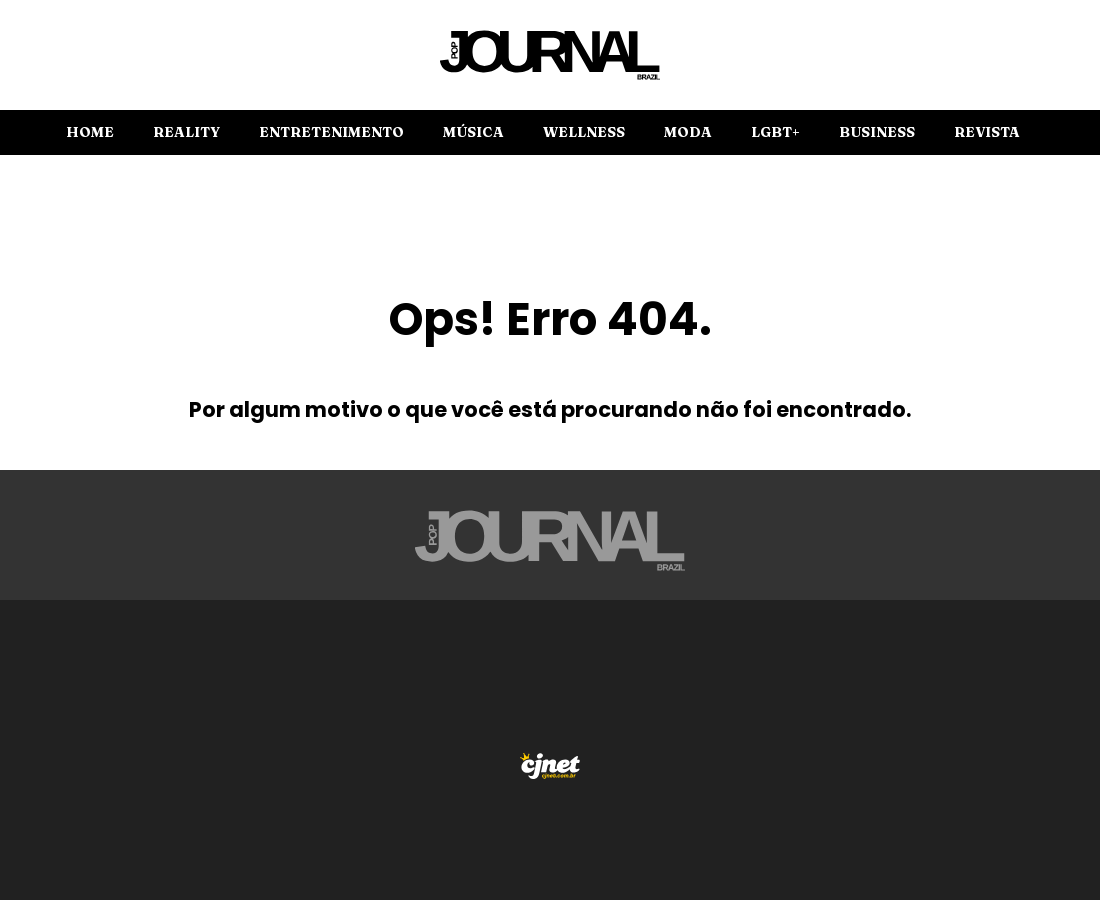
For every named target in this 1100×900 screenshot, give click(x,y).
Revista (987, 132)
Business (877, 132)
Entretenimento (331, 132)
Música (473, 132)
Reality (186, 132)
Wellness (584, 132)
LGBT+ (775, 132)
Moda (688, 132)
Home (90, 132)
